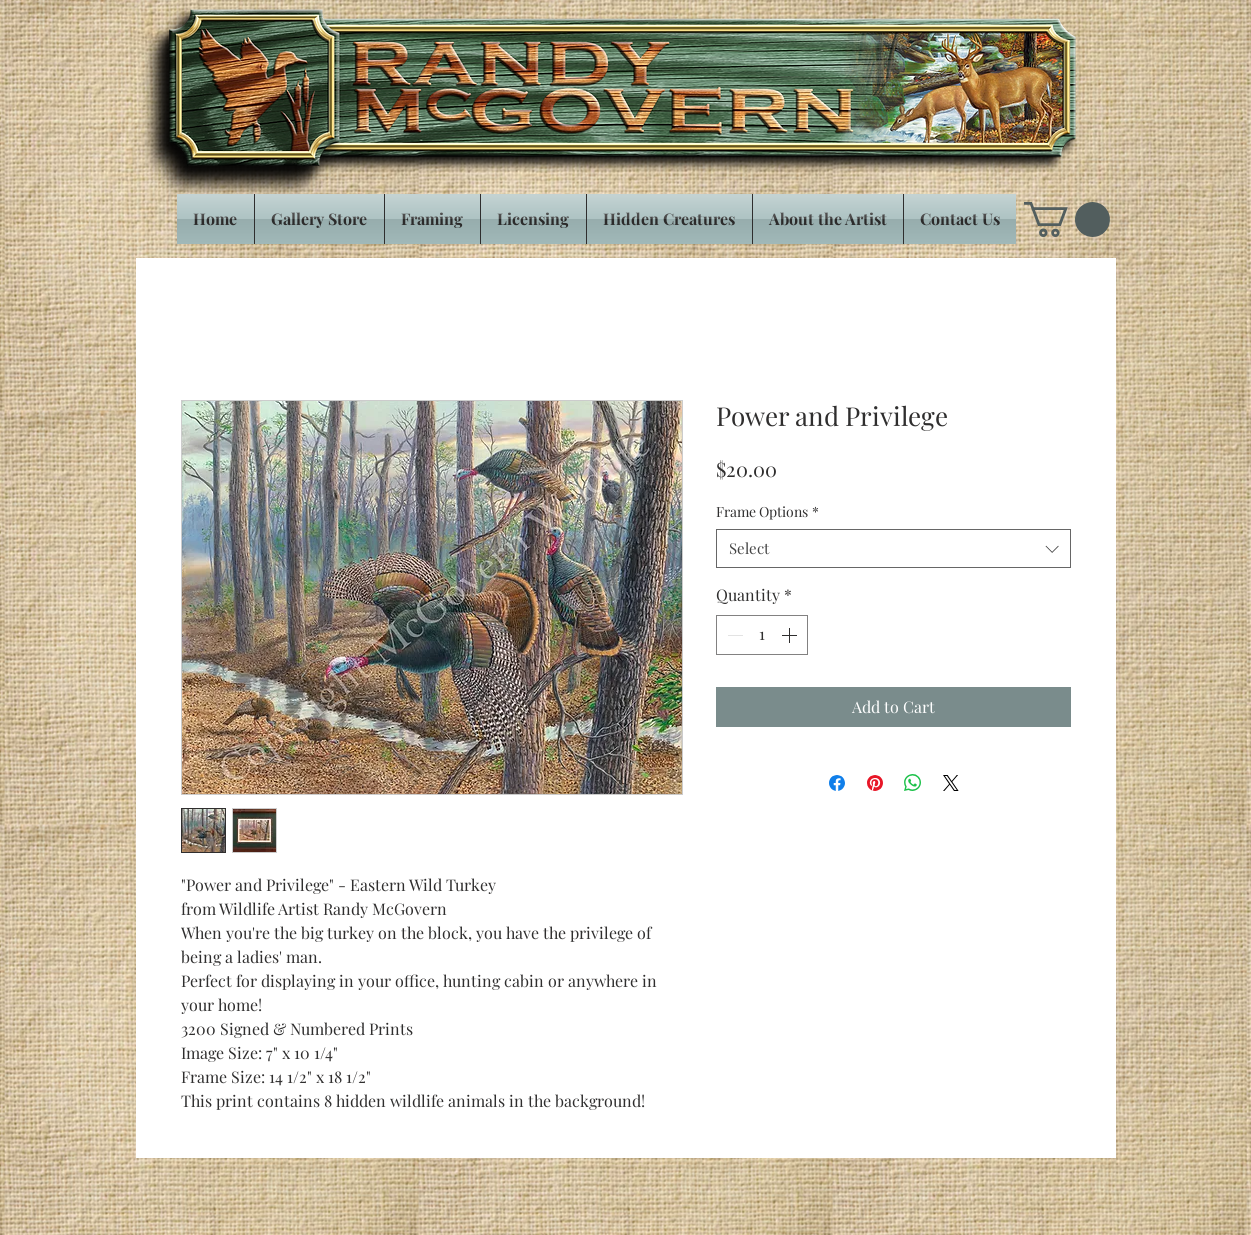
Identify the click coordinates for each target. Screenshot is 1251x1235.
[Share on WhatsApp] (913, 783)
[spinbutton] (762, 635)
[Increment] (791, 635)
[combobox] (893, 548)
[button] (1067, 219)
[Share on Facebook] (837, 783)
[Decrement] (733, 635)
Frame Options (767, 511)
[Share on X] (951, 783)
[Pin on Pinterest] (875, 783)
